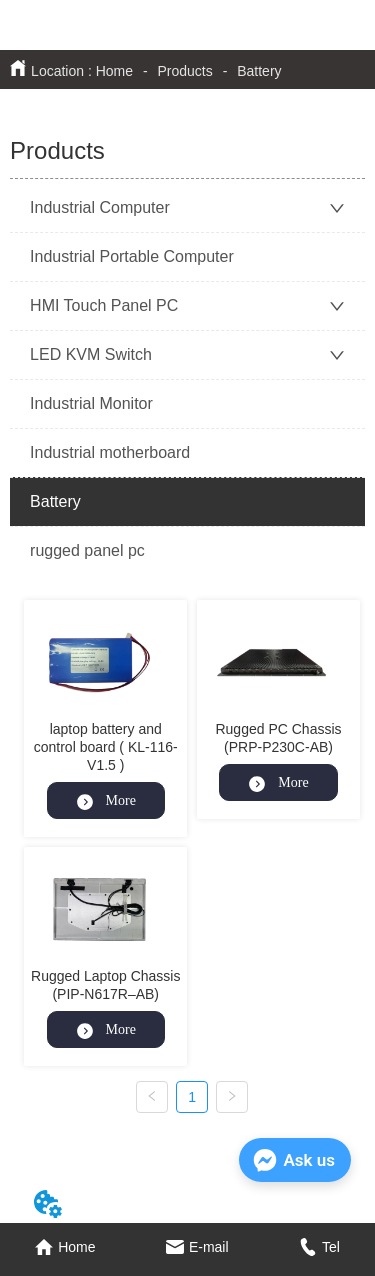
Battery (257, 71)
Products (185, 71)
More (106, 800)
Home (114, 71)
